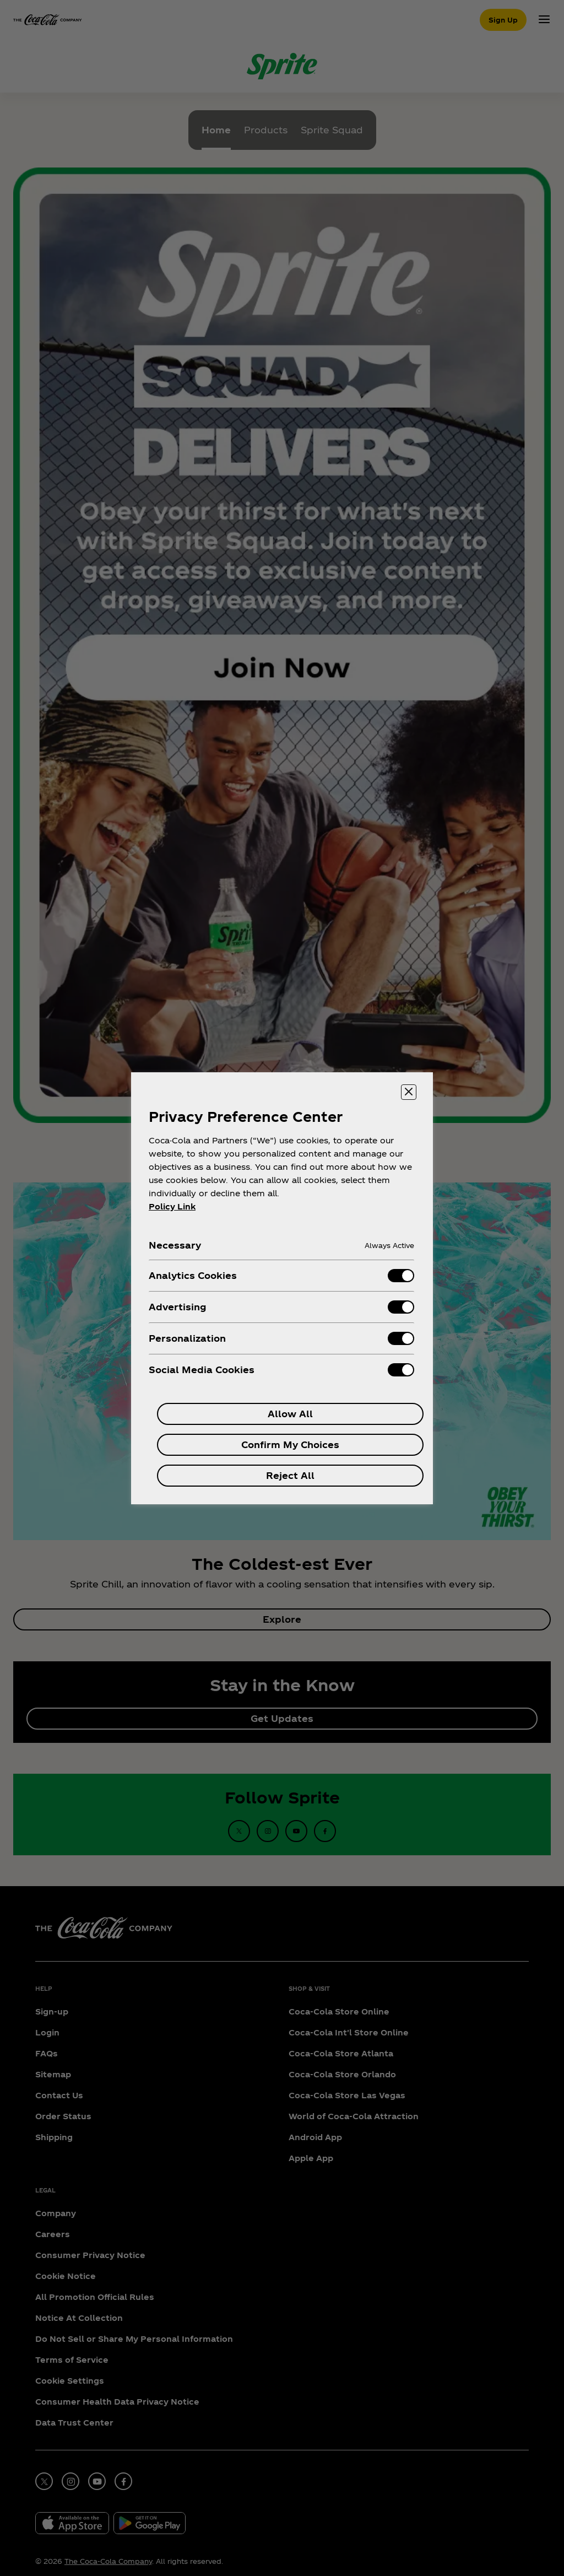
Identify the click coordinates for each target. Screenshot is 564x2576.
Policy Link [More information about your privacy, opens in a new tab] (172, 1206)
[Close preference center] (408, 1092)
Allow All (290, 1413)
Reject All (290, 1475)
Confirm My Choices (290, 1444)
